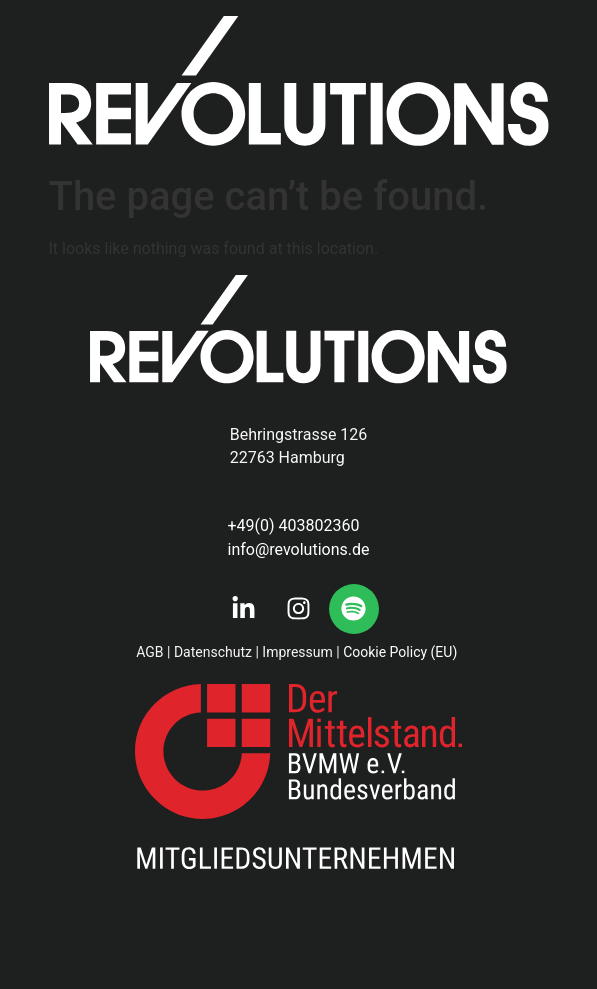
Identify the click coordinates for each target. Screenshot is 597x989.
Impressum (297, 652)
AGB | (153, 652)
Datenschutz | (216, 652)
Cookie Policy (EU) (402, 652)
